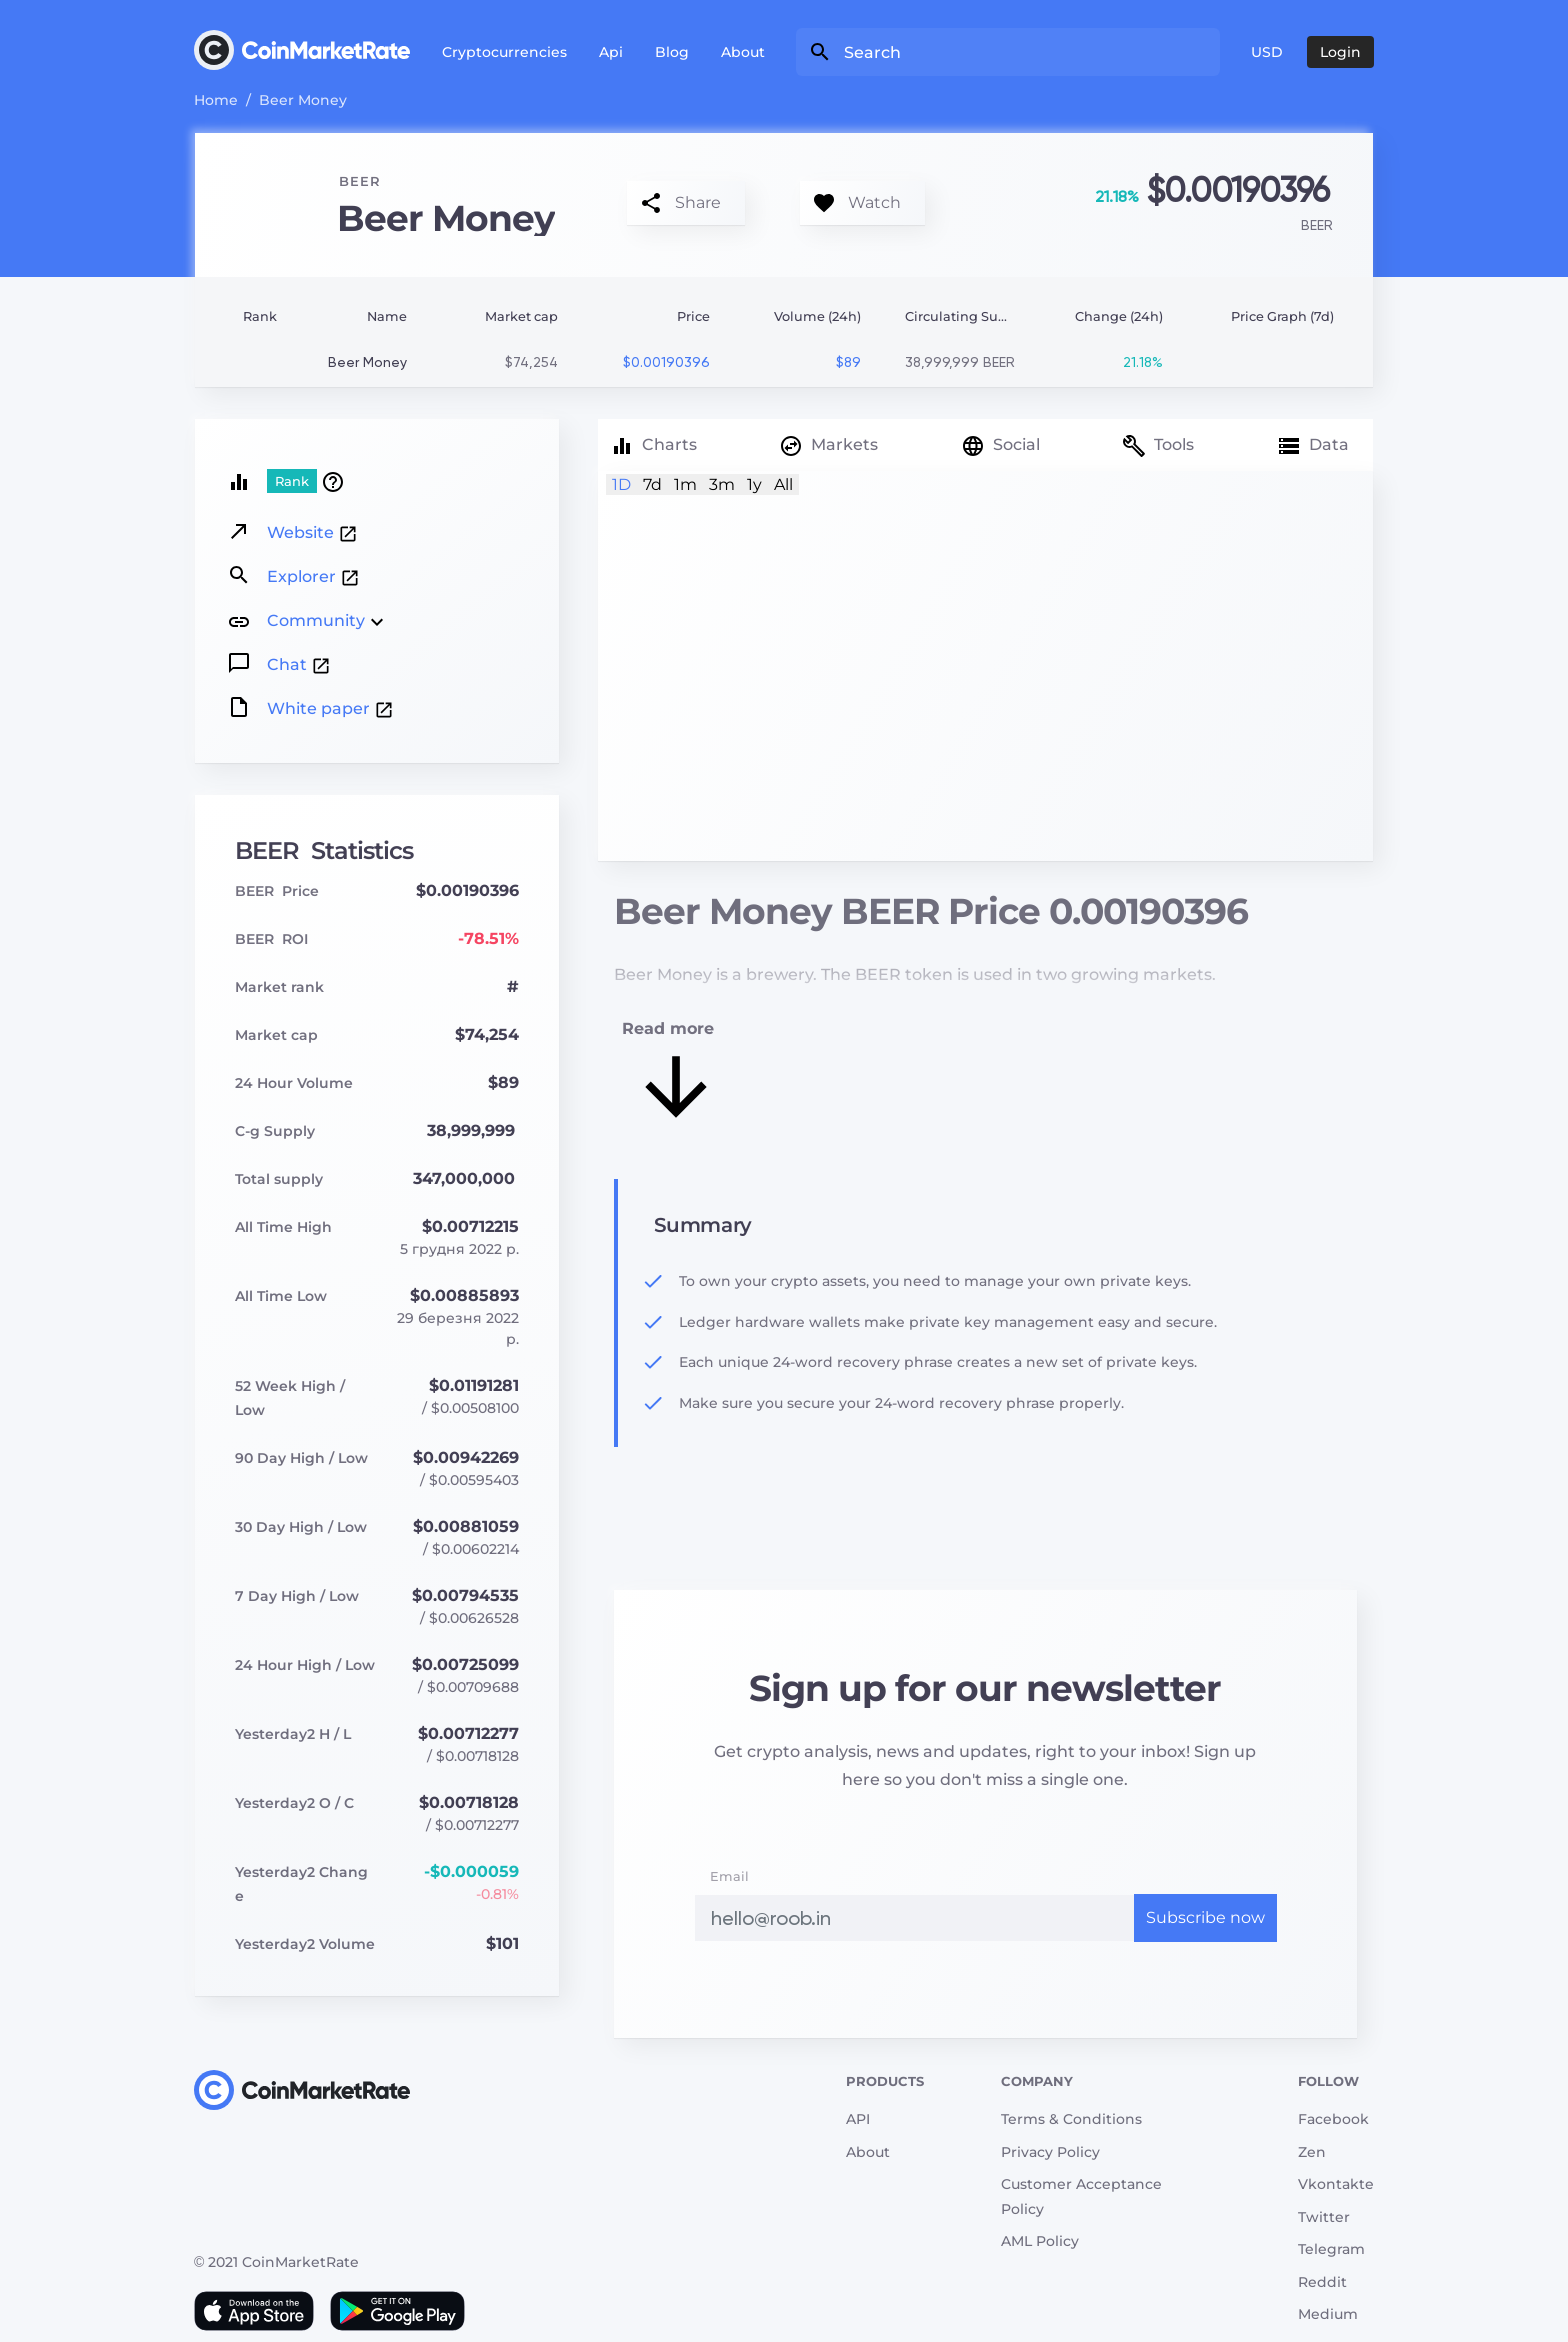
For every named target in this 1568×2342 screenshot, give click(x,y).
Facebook (1333, 2119)
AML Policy (1040, 2241)
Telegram (1331, 2249)
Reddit (1322, 2282)
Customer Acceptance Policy (1081, 2196)
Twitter (1324, 2217)
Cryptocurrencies (504, 52)
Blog (672, 52)
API (858, 2119)
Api (611, 52)
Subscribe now (1205, 1917)
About (743, 52)
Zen (1312, 2152)
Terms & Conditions (1071, 2119)
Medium (1328, 2314)
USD (1267, 52)
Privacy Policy (1050, 2152)
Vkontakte (1336, 2184)
